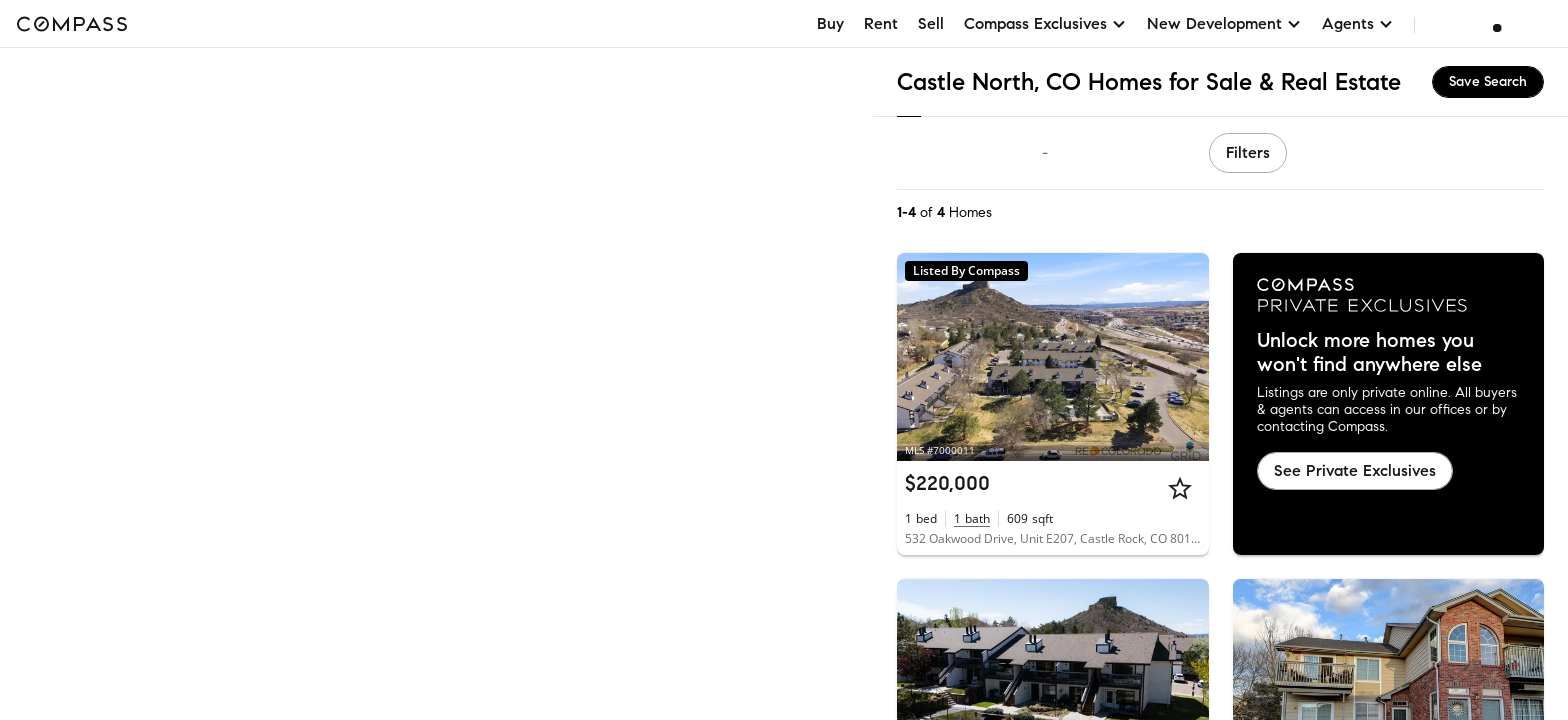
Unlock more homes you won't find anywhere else (1369, 353)
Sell (931, 23)
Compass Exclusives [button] (1045, 23)
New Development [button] (1224, 23)
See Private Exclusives (1355, 470)
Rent (881, 23)
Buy (830, 23)
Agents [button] (1358, 23)
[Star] (1180, 488)
